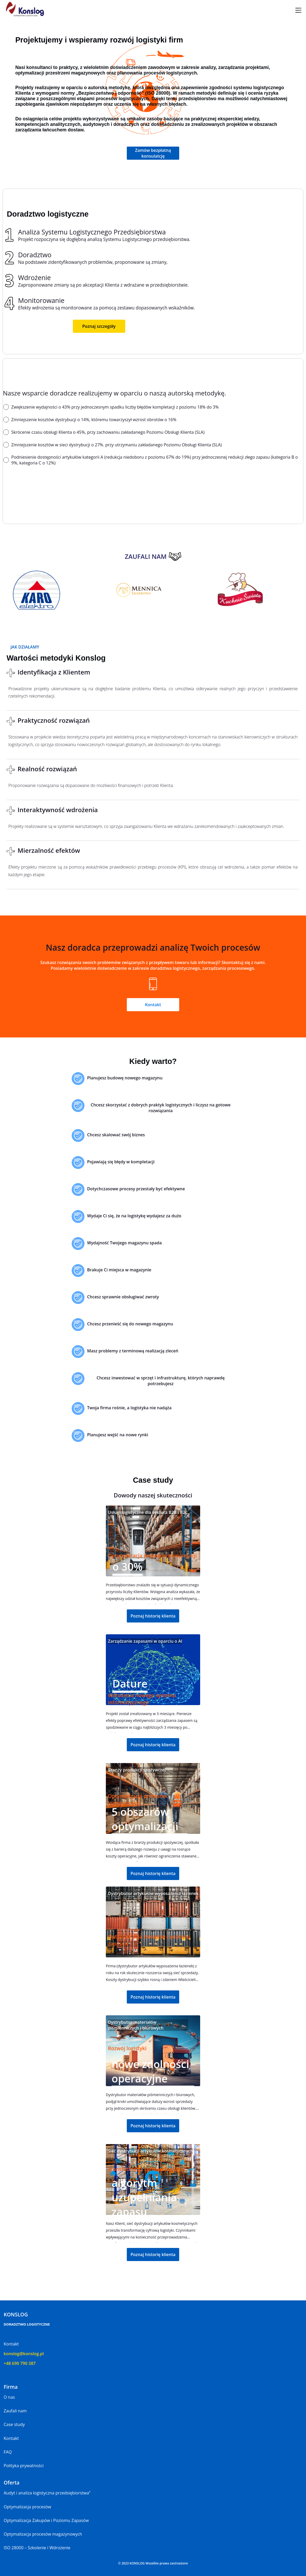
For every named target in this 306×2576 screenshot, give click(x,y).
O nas (9, 2397)
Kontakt (11, 2438)
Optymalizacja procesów (27, 2507)
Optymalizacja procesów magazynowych (43, 2534)
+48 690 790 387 (20, 2363)
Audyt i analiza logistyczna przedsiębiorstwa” (47, 2493)
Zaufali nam (15, 2411)
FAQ (8, 2452)
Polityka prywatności (24, 2465)
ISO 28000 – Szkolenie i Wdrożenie (37, 2548)
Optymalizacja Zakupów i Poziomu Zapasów (46, 2520)
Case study (14, 2424)
